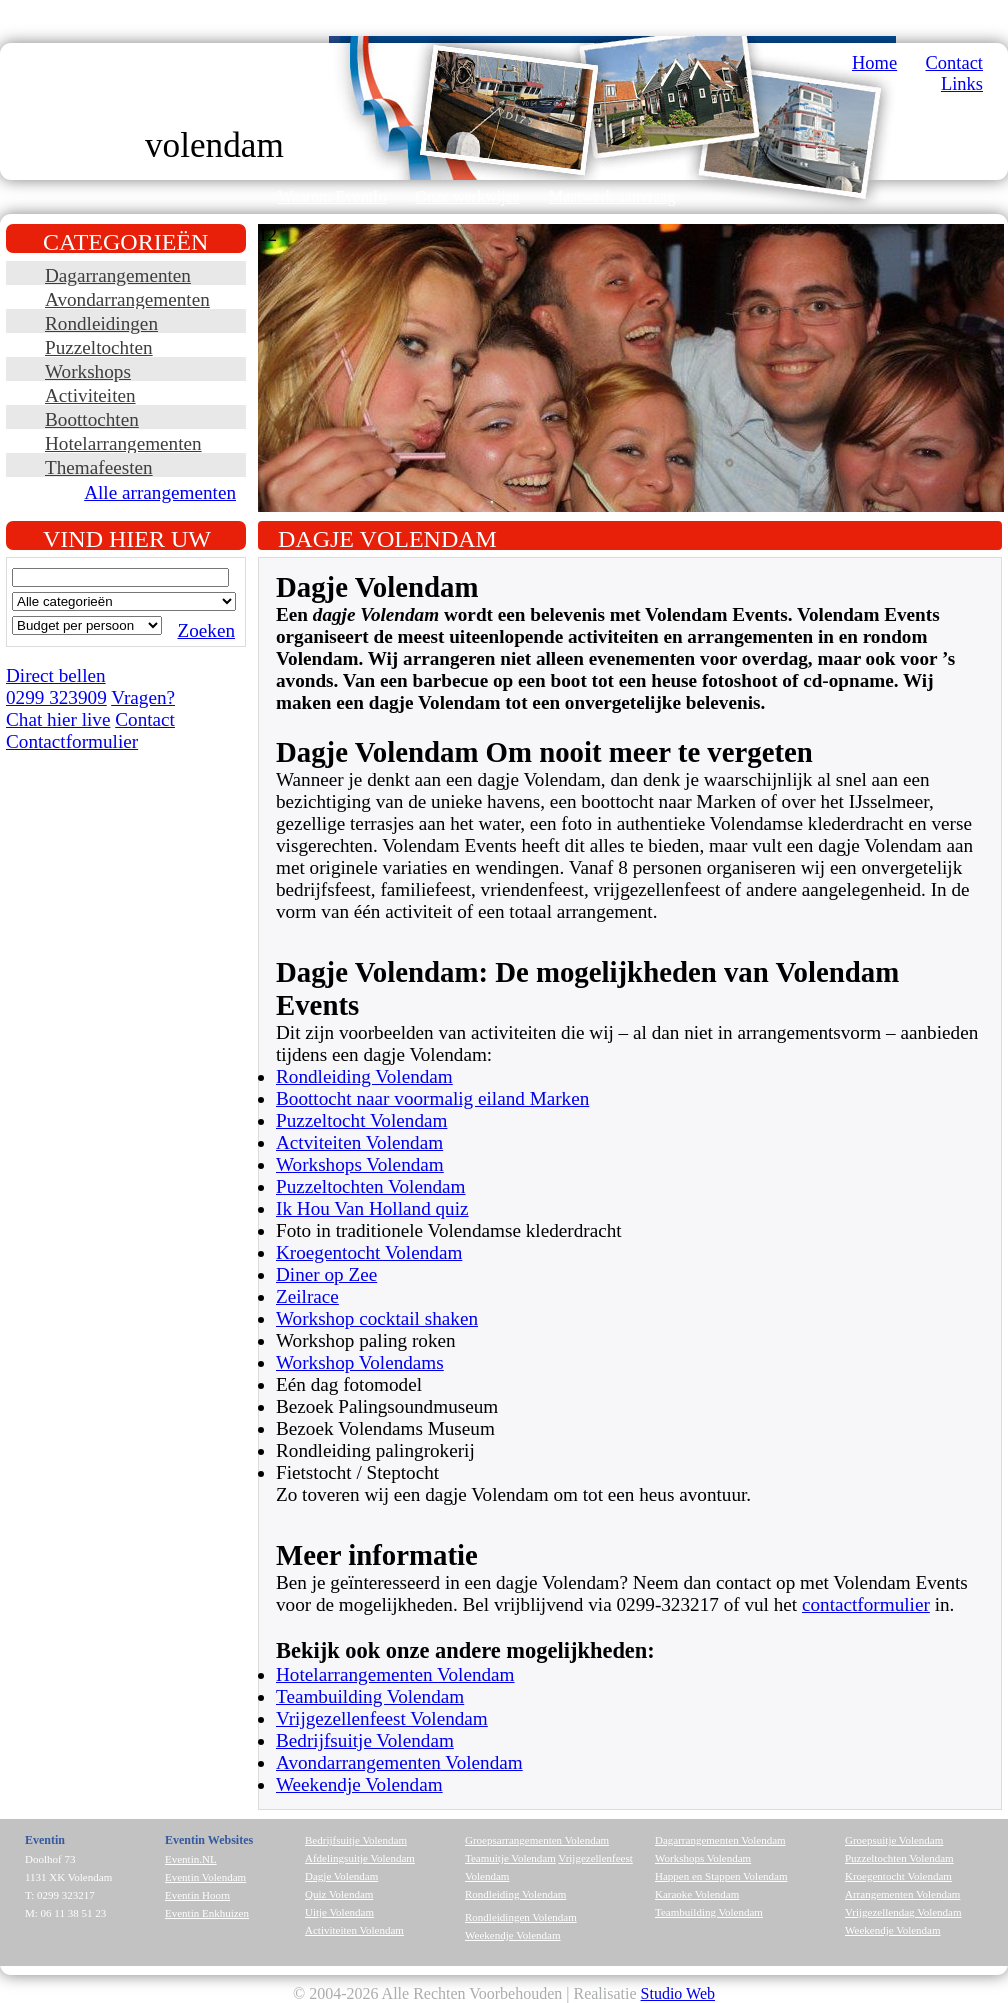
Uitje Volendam (339, 1912)
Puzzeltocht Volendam (361, 1120)
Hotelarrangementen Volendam (395, 1674)
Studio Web (678, 1993)
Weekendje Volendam (359, 1784)
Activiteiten (90, 395)
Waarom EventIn (332, 196)
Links (962, 84)
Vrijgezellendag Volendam (903, 1912)
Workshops (88, 371)
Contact (954, 63)
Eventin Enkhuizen (207, 1913)
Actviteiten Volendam (359, 1142)
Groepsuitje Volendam (894, 1840)
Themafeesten (99, 467)
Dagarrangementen (118, 275)
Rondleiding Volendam (364, 1076)
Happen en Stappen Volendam (721, 1876)
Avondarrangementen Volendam (399, 1762)
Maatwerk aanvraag (612, 196)
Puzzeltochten (99, 347)
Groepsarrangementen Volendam (537, 1840)
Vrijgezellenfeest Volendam (382, 1718)
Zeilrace (307, 1296)
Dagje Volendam (341, 1876)
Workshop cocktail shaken (377, 1318)
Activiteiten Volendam (354, 1930)
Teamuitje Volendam (510, 1858)
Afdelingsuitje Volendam (360, 1858)
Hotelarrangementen (123, 443)
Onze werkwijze (467, 196)
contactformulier (866, 1604)
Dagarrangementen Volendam (720, 1840)
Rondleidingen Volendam (521, 1917)
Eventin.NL (191, 1859)
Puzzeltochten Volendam (371, 1186)
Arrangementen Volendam (902, 1894)
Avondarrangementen (127, 299)
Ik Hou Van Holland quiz (372, 1208)
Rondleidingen (101, 323)
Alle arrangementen (160, 492)
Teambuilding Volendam (370, 1696)
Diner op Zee (326, 1274)
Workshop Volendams (360, 1362)
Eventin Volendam (205, 1877)
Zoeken (206, 630)
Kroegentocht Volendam (369, 1252)
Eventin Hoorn (197, 1895)
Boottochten (92, 419)
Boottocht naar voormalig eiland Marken (432, 1098)
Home (874, 63)
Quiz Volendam (339, 1894)
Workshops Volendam (360, 1164)
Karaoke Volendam (697, 1894)
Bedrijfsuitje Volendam (365, 1740)
